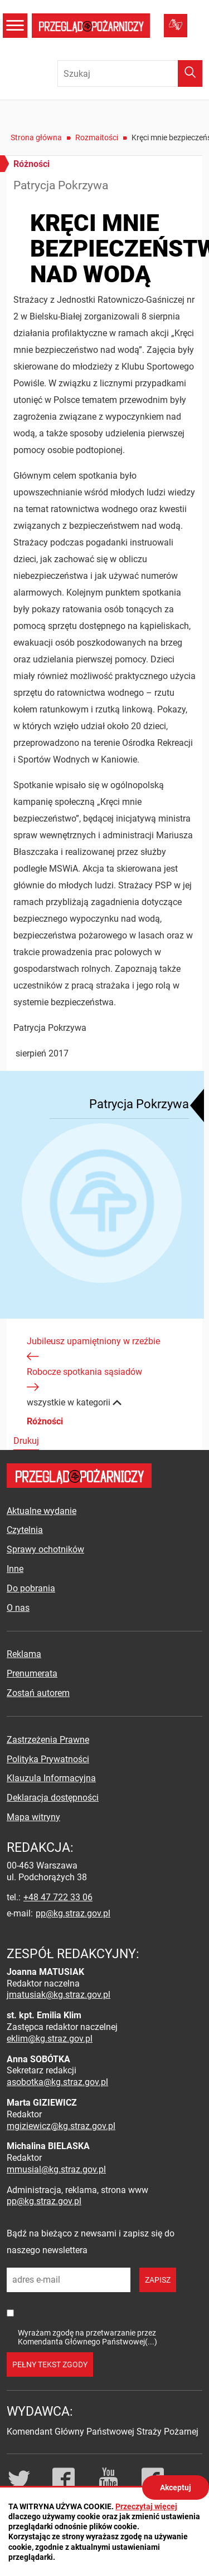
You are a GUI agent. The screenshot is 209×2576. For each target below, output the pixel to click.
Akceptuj (175, 2487)
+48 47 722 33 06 (58, 1897)
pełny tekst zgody (50, 2364)
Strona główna (36, 137)
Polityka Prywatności (48, 1759)
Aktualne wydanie (41, 1511)
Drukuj (26, 1441)
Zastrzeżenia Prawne (48, 1739)
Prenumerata (32, 1673)
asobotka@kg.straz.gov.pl (57, 2082)
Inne (15, 1569)
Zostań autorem (38, 1693)
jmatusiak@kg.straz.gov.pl (58, 1994)
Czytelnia (25, 1530)
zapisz (158, 2279)
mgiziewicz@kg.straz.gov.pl (61, 2126)
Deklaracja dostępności (53, 1797)
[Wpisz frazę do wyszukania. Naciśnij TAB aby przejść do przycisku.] (129, 73)
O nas (18, 1607)
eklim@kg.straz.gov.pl (50, 2038)
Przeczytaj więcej (146, 2506)
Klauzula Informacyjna (51, 1778)
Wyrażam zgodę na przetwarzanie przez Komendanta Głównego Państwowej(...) (87, 2337)
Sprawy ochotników (45, 1549)
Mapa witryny (33, 1817)
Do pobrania (31, 1588)
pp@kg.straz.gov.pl (73, 1913)
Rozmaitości (96, 137)
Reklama (24, 1654)
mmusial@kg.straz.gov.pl (56, 2169)
